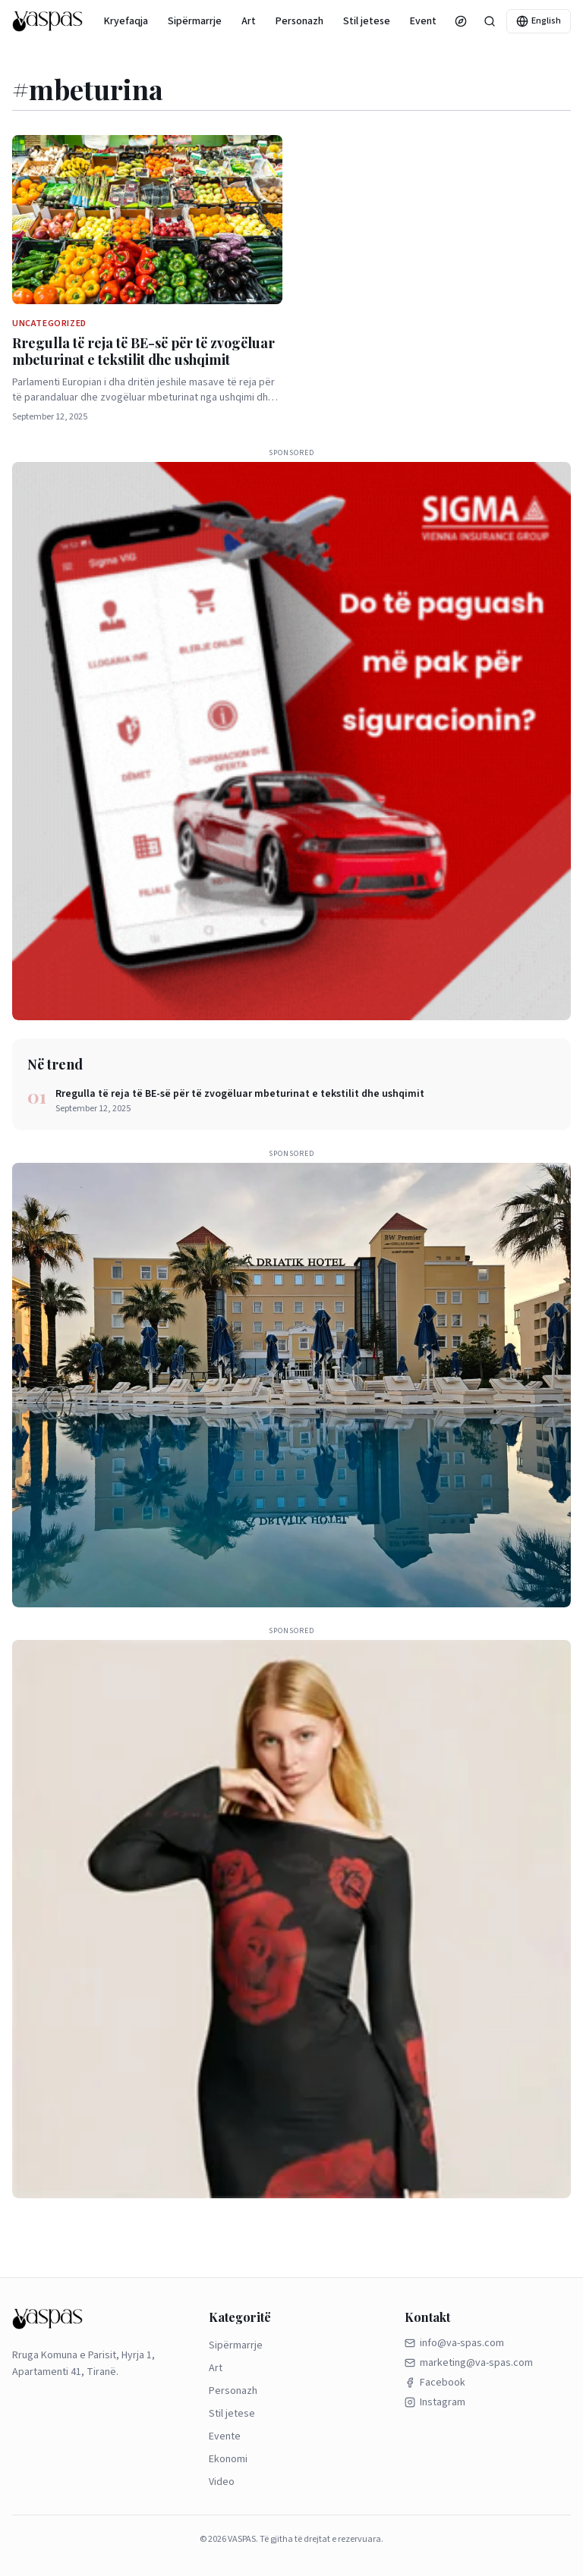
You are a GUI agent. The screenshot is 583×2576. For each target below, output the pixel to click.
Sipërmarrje (195, 21)
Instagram (435, 2402)
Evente (426, 21)
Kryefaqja (126, 21)
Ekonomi (228, 2459)
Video (222, 2482)
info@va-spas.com (454, 2343)
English (538, 20)
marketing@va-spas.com (469, 2362)
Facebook (435, 2382)
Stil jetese (366, 21)
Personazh (299, 21)
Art (248, 21)
